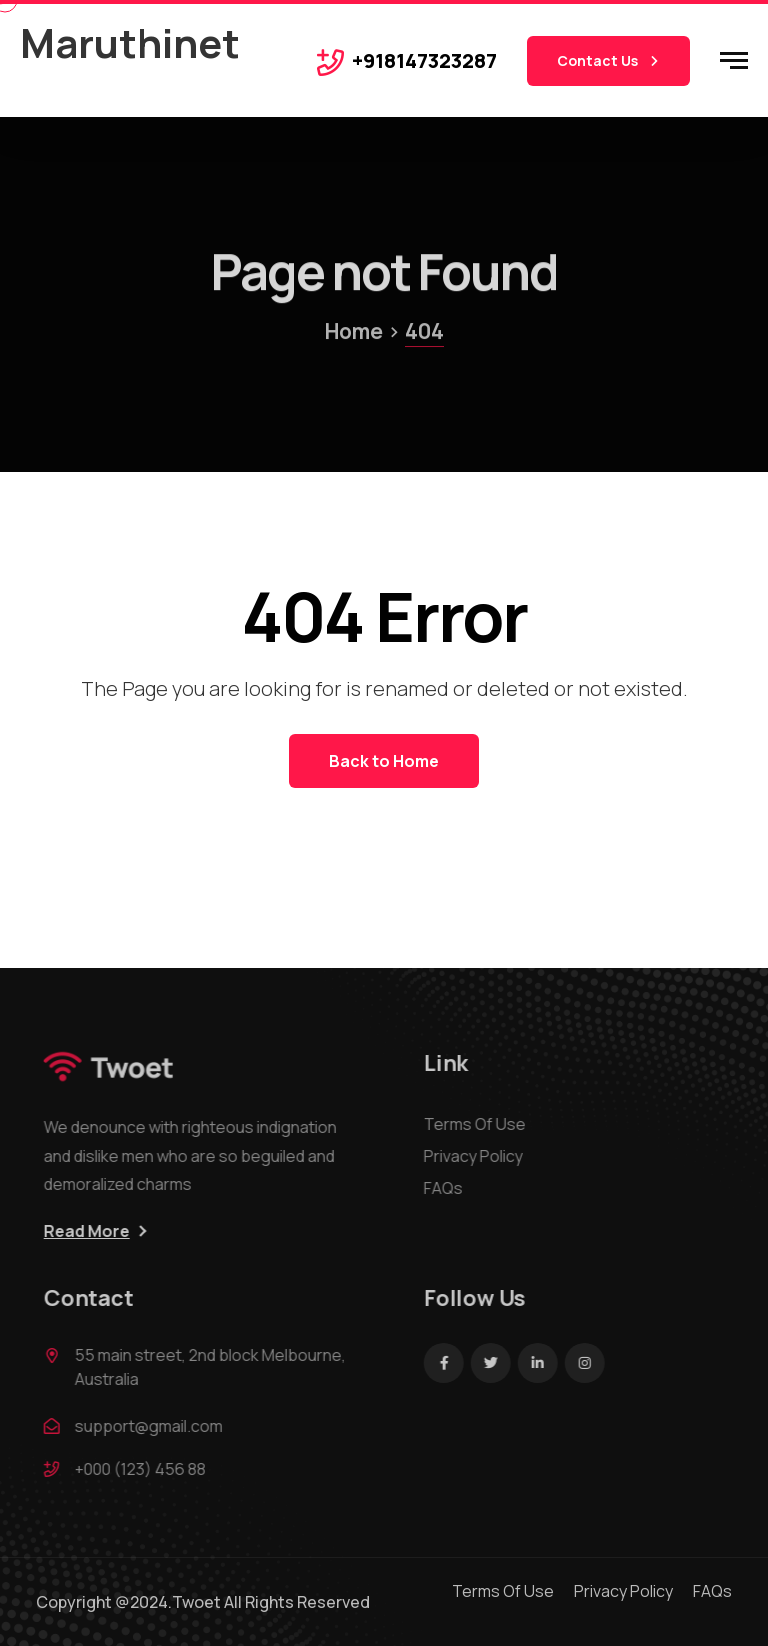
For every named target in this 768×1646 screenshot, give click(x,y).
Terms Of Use (480, 1124)
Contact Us (608, 60)
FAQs (448, 1188)
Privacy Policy (478, 1156)
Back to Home (384, 761)
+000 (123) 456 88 (145, 1469)
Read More (92, 1231)
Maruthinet (130, 42)
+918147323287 (424, 60)
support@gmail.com (154, 1426)
